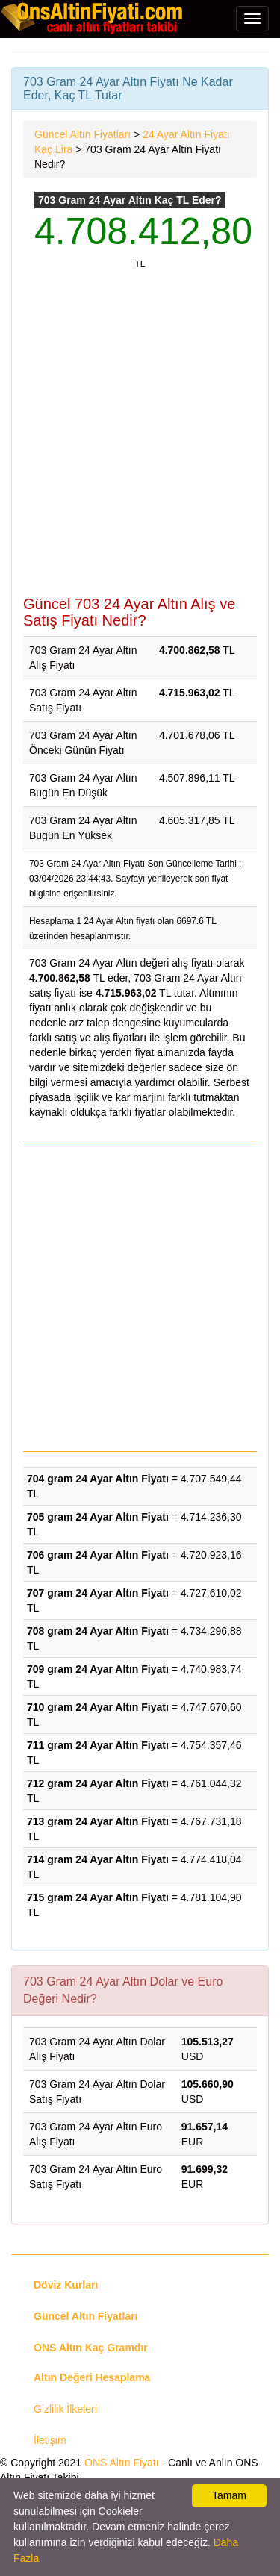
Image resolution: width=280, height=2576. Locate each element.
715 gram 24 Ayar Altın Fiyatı (98, 1897)
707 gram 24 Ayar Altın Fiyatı (98, 1593)
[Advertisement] (140, 441)
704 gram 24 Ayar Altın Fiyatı (98, 1479)
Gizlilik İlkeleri (65, 2409)
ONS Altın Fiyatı (121, 2463)
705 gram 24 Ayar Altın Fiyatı (98, 1517)
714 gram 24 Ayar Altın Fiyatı (98, 1859)
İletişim (50, 2440)
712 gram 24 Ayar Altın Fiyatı (98, 1783)
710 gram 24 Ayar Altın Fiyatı (98, 1707)
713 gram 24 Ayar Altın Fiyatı (98, 1821)
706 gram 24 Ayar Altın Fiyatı (98, 1555)
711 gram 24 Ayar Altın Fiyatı (98, 1745)
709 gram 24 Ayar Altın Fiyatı (98, 1669)
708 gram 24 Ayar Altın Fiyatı (98, 1631)
